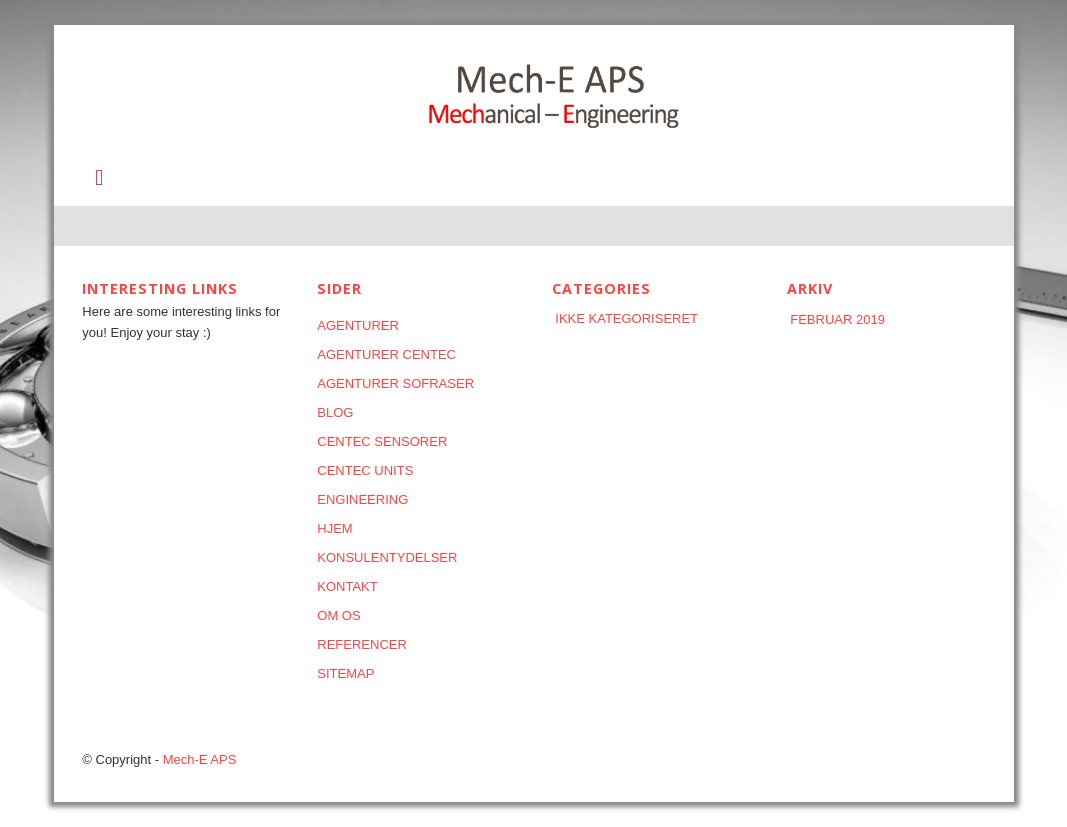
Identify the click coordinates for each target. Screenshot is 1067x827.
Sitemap (345, 673)
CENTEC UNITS (365, 470)
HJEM (334, 528)
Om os (338, 615)
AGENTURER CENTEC (386, 354)
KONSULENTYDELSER (387, 557)
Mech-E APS (200, 759)
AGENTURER (358, 325)
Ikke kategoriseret (626, 318)
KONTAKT (347, 586)
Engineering (362, 499)
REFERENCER (362, 644)
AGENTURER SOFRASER (395, 383)
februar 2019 (837, 319)
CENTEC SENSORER (382, 441)
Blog (335, 412)
